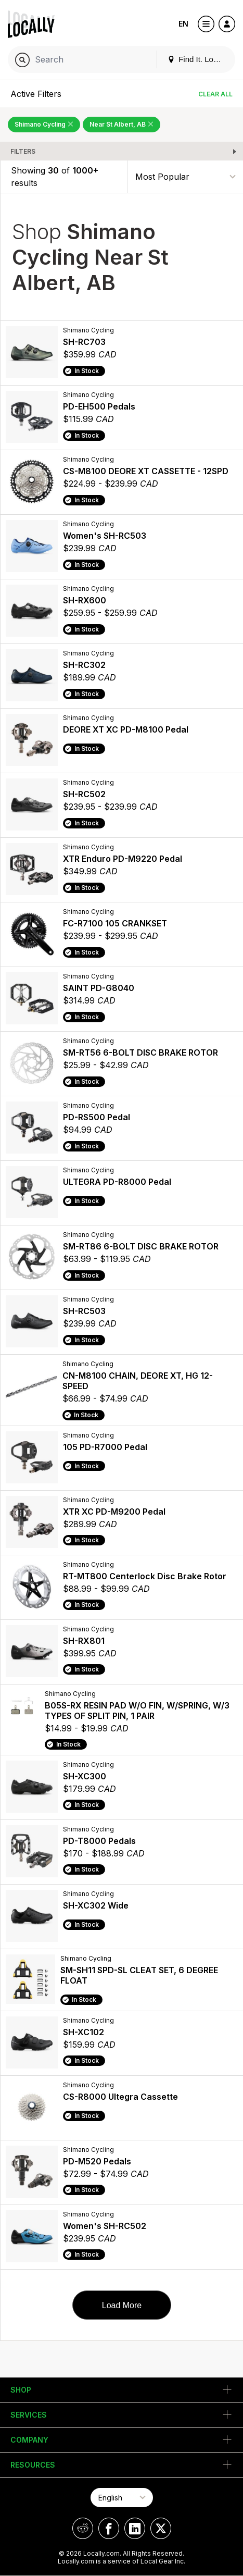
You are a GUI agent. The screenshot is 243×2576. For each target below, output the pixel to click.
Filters (22, 151)
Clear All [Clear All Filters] (215, 94)
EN (183, 23)
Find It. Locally (198, 59)
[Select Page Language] (122, 2497)
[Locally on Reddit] (82, 2528)
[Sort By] (185, 176)
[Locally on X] (160, 2528)
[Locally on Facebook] (108, 2528)
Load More (122, 2305)
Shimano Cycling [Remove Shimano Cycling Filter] (44, 124)
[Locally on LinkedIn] (134, 2528)
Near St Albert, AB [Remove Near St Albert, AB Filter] (121, 124)
